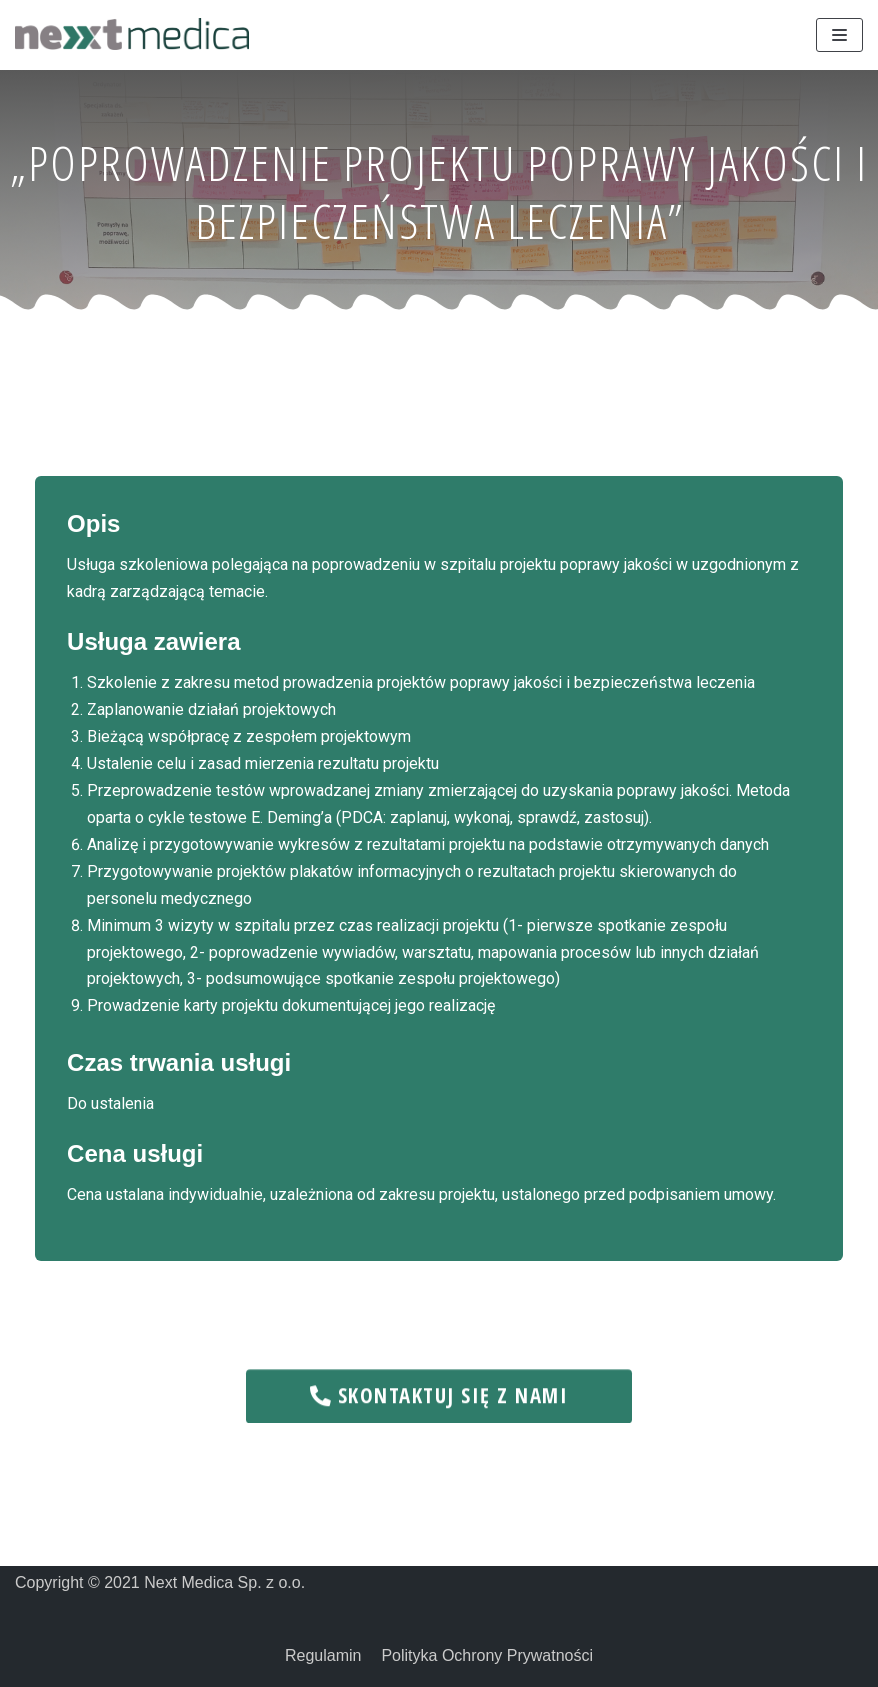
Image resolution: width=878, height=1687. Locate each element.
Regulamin (323, 1655)
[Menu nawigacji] (839, 35)
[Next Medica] (132, 34)
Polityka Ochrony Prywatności (487, 1655)
